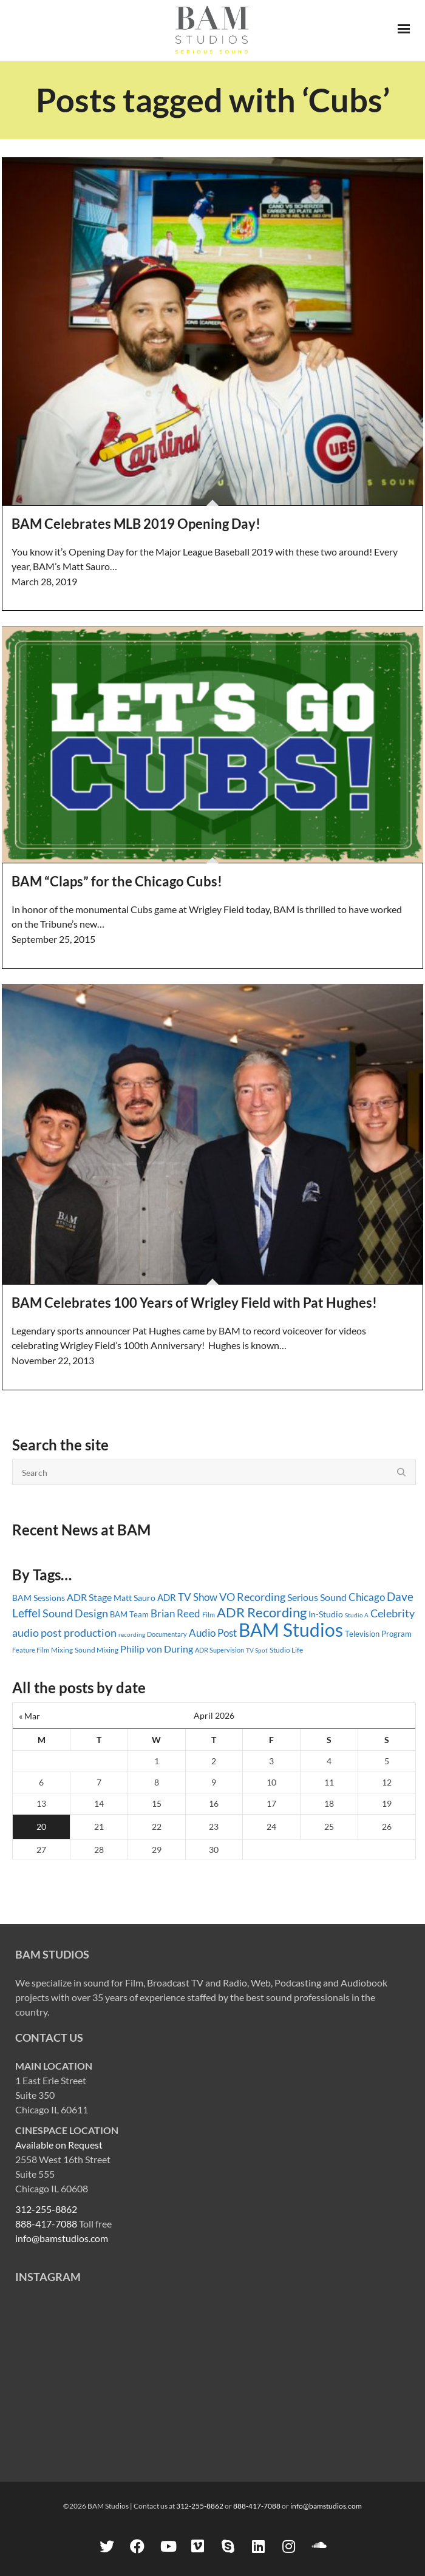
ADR (166, 1597)
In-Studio (325, 1614)
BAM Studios (291, 1629)
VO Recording (252, 1596)
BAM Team (129, 1614)
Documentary (167, 1634)
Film (208, 1615)
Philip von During (156, 1648)
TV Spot (257, 1650)
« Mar (29, 1716)
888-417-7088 (46, 2223)
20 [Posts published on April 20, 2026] (41, 1826)
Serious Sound (317, 1597)
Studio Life (286, 1649)
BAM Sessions (38, 1597)
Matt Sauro (134, 1597)
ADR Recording (262, 1612)
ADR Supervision (219, 1650)
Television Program (378, 1634)
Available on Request (59, 2144)
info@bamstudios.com (61, 2238)
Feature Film (30, 1650)
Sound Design (75, 1613)
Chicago (366, 1597)
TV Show (197, 1597)
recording (131, 1634)
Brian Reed (175, 1613)
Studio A (357, 1615)
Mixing (62, 1649)
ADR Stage (89, 1597)
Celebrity (392, 1613)
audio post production (64, 1632)
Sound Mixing (96, 1649)
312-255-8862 (46, 2209)
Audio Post (213, 1632)
